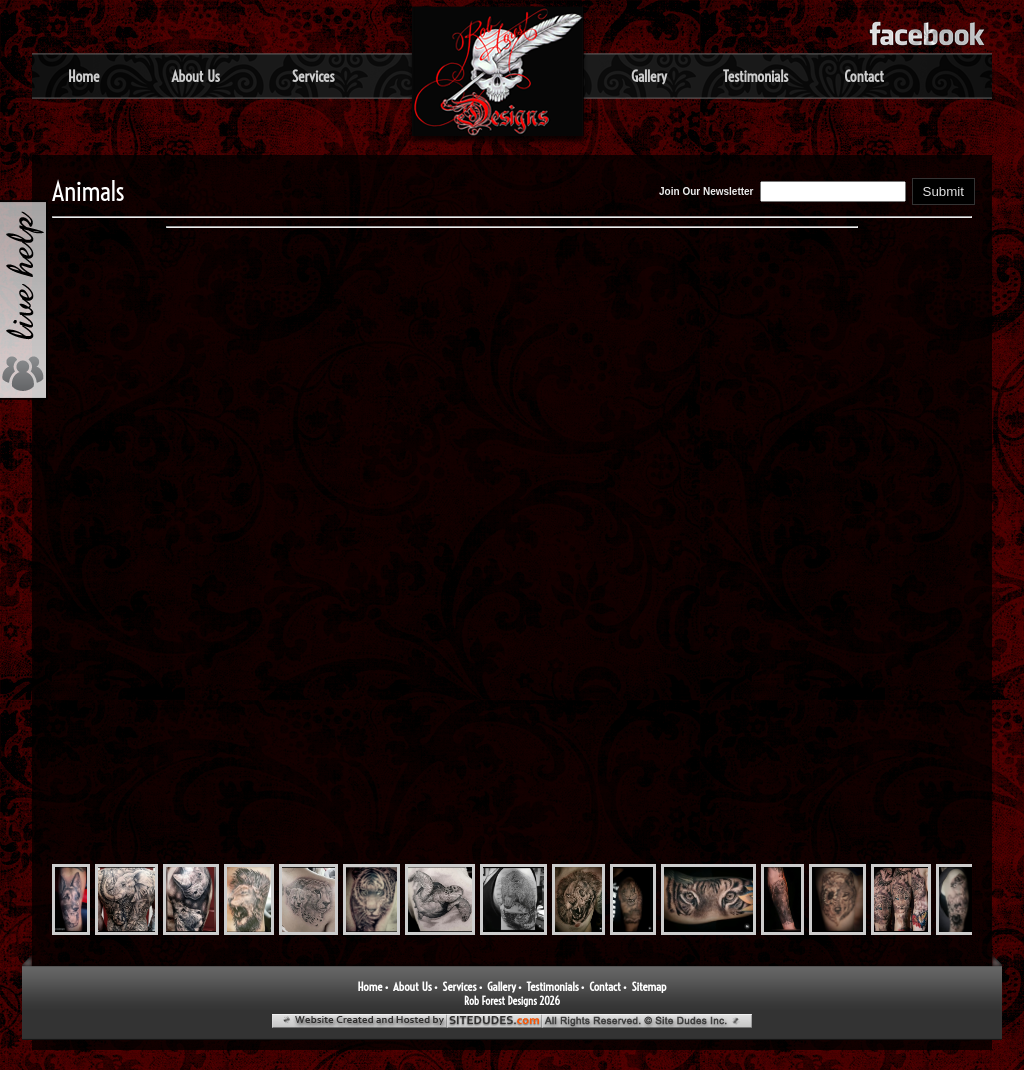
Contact (864, 76)
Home (83, 76)
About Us (195, 76)
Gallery (649, 76)
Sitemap (648, 986)
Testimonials (755, 76)
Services (313, 76)
